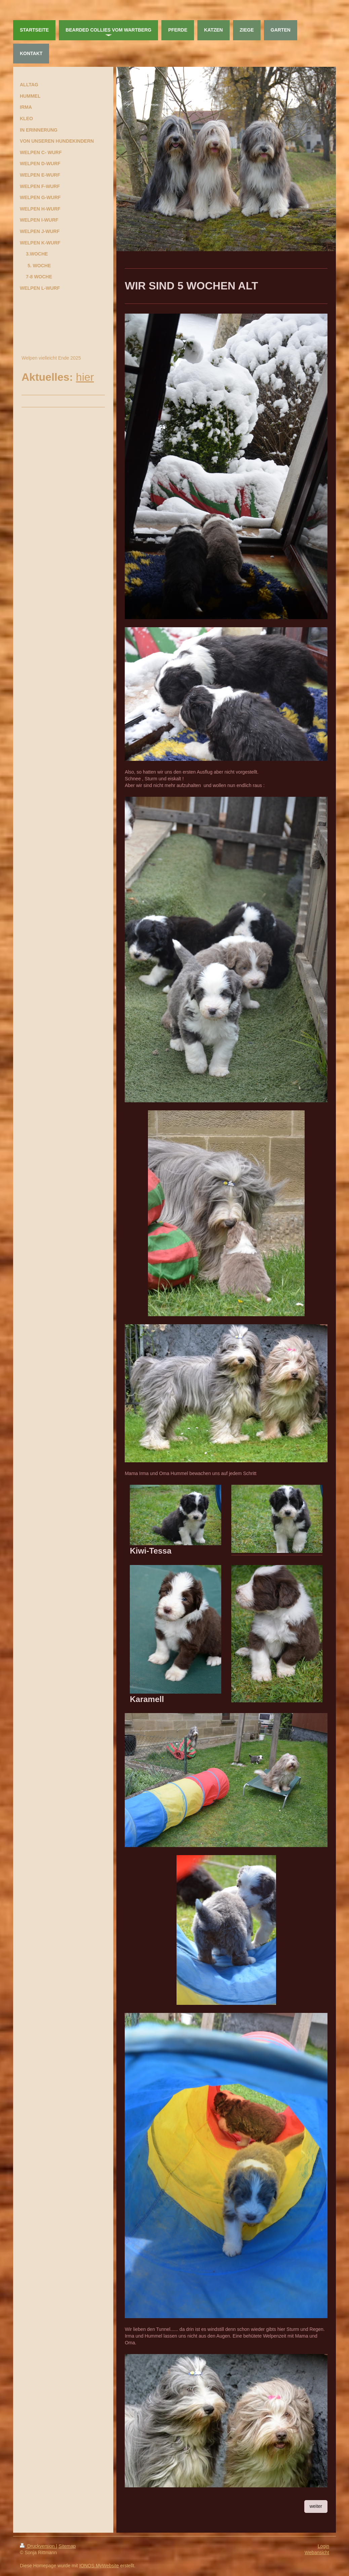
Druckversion (38, 2546)
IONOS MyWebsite (99, 2565)
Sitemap (67, 2546)
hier (85, 377)
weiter (316, 2506)
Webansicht (317, 2552)
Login (323, 2546)
